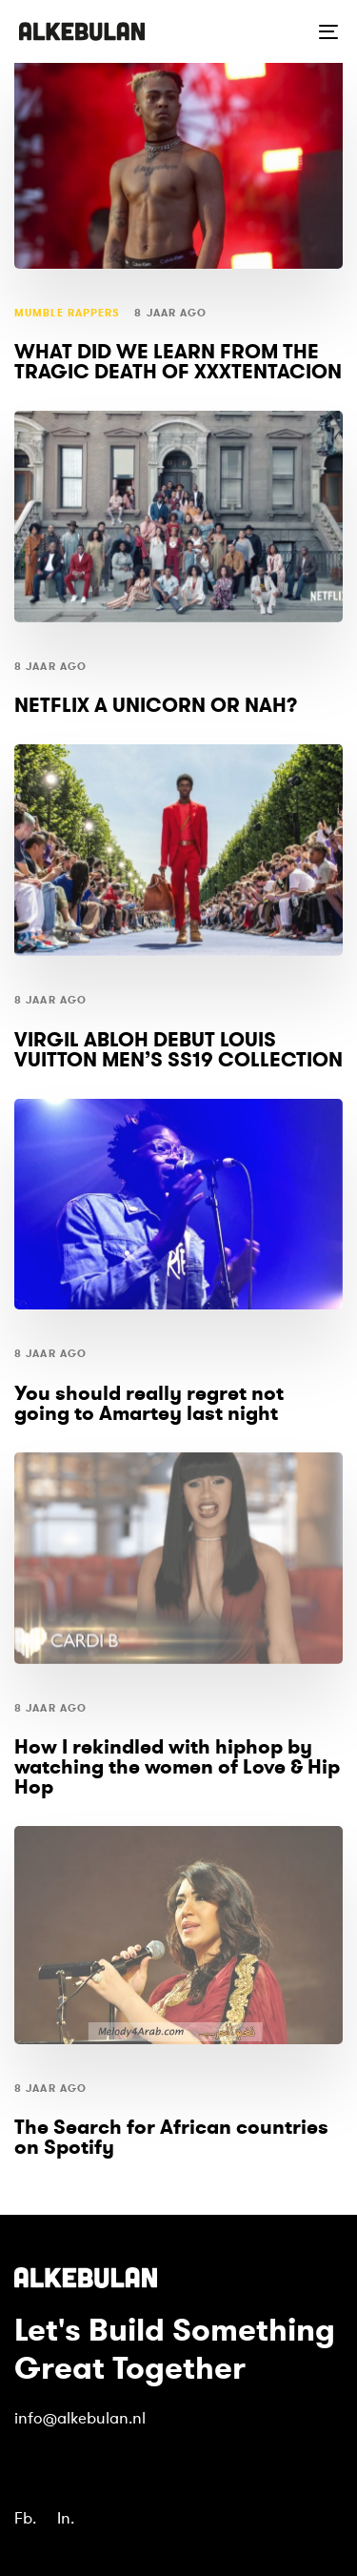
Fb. (25, 2518)
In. (65, 2518)
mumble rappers (67, 313)
